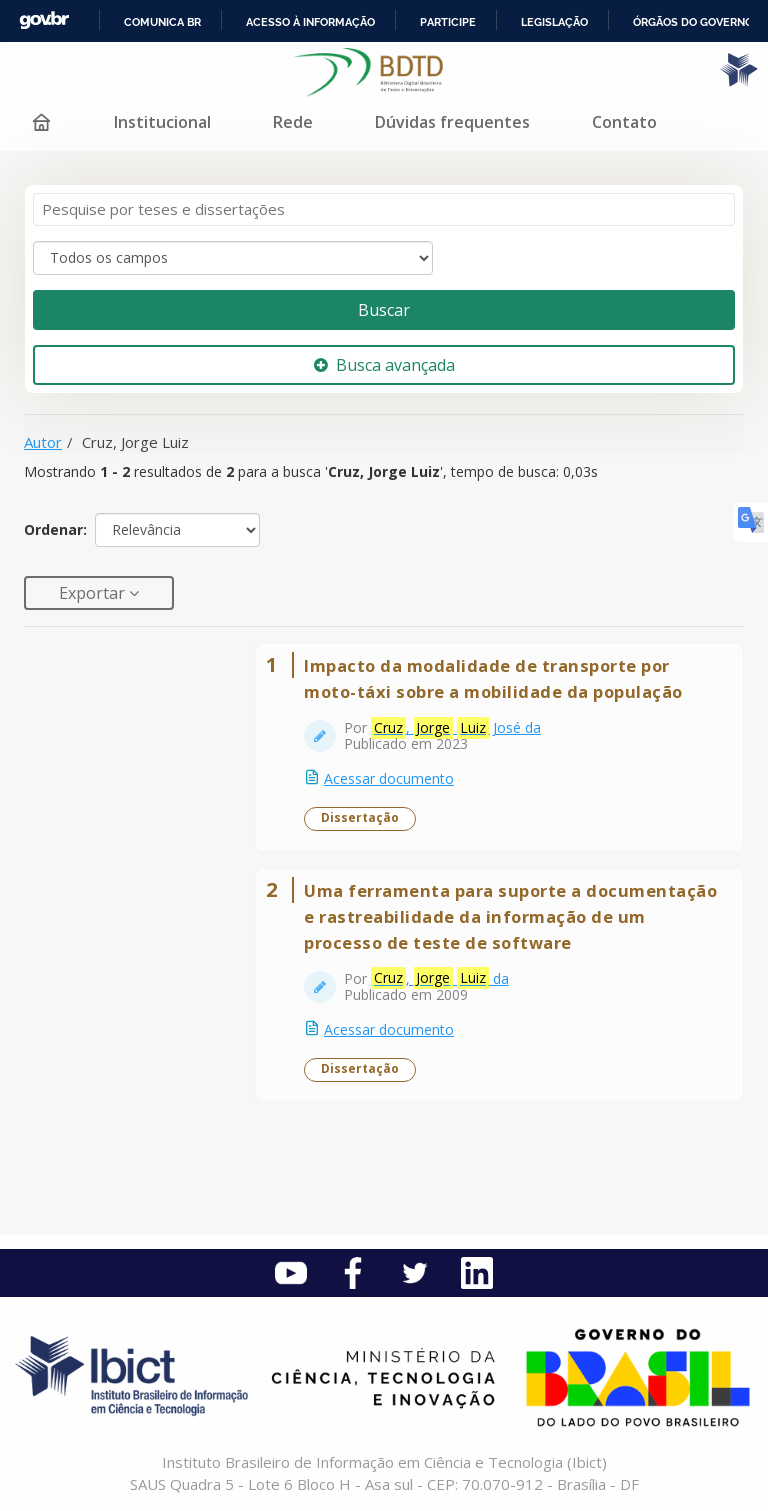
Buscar (384, 310)
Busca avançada (384, 365)
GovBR (44, 20)
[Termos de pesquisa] (384, 209)
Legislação (554, 22)
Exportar (94, 593)
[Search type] (233, 258)
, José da (456, 728)
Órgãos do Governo (693, 22)
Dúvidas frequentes (452, 122)
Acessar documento (389, 778)
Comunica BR (162, 22)
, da (440, 978)
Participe (448, 22)
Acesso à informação (310, 22)
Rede (293, 122)
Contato (624, 122)
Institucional (162, 122)
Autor (43, 442)
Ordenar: (55, 529)
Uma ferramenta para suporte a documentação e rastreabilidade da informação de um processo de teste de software (510, 916)
